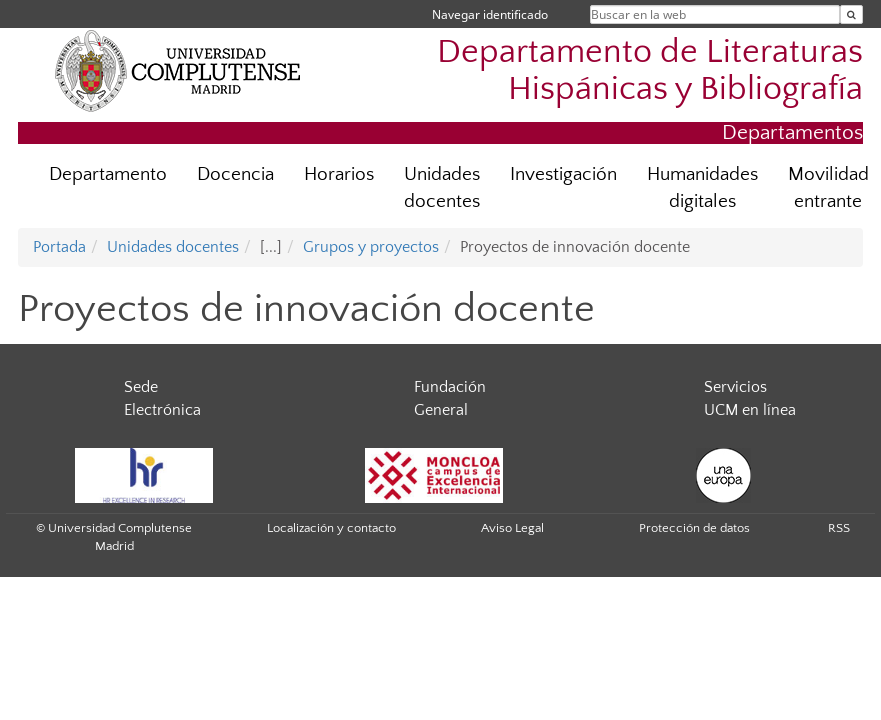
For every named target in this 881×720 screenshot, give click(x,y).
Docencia (235, 174)
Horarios (339, 174)
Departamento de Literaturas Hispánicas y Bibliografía (650, 71)
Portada (59, 247)
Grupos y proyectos (371, 247)
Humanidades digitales (702, 188)
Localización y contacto (331, 528)
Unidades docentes (442, 188)
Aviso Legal (512, 528)
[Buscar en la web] (851, 14)
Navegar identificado (490, 14)
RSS (839, 528)
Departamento (108, 174)
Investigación (563, 174)
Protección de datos (694, 528)
